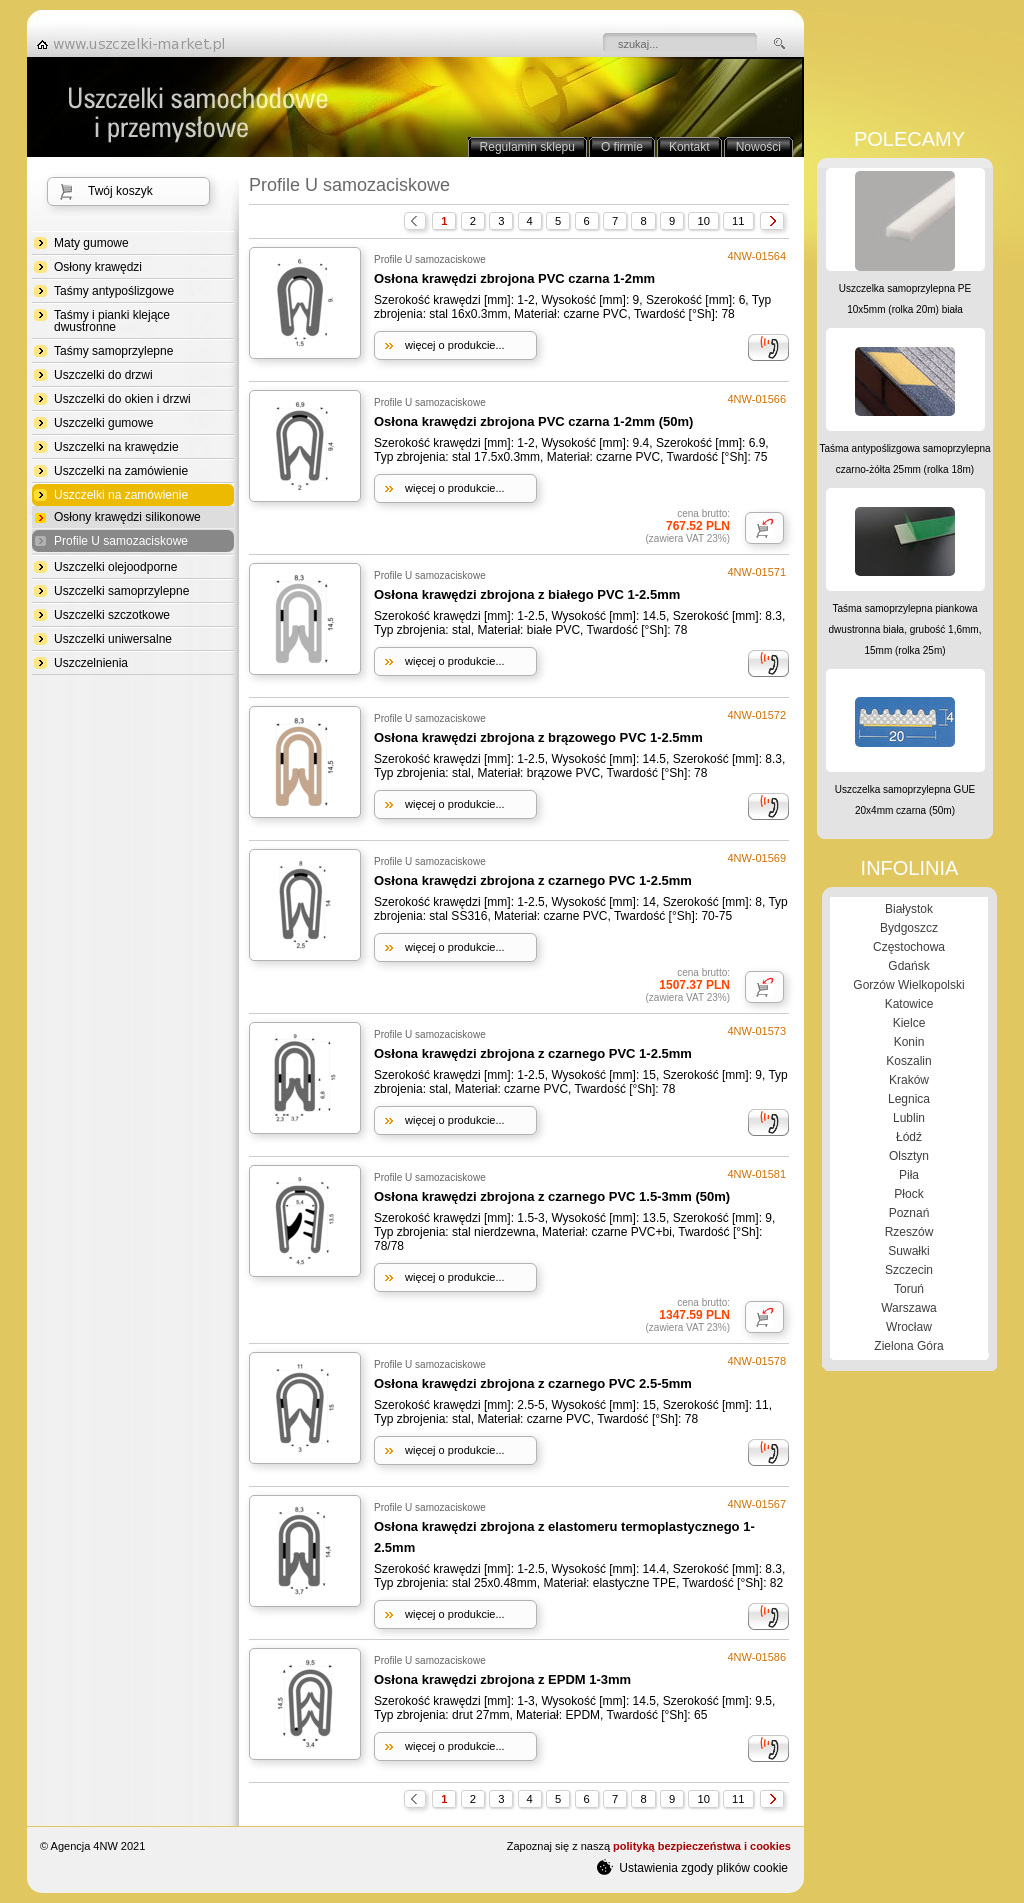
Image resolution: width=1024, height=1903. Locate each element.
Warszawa (909, 1308)
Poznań (909, 1213)
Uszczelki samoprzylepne (121, 591)
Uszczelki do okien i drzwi (122, 399)
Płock (908, 1194)
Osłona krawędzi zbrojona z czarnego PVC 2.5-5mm (533, 1383)
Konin (909, 1042)
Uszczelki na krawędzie (116, 447)
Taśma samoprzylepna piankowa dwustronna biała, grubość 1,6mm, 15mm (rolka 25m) (905, 629)
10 (703, 221)
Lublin (909, 1118)
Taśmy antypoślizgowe (114, 291)
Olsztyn (909, 1156)
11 (738, 221)
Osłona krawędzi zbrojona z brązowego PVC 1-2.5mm (538, 737)
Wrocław (909, 1327)
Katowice (909, 1004)
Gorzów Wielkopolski (908, 985)
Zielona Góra (908, 1346)
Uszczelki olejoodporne (115, 567)
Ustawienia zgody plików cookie (692, 1867)
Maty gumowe (91, 243)
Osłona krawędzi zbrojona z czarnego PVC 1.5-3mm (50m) (552, 1196)
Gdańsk (908, 966)
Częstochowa (909, 947)
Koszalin (908, 1061)
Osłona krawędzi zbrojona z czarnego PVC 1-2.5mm (533, 880)
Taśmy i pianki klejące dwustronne (112, 321)
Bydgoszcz (909, 928)
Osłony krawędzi (98, 267)
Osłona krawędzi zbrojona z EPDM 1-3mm (502, 1679)
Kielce (909, 1023)
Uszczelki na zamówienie (121, 471)
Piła (909, 1175)
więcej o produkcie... (455, 345)
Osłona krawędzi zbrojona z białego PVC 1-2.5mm (527, 594)
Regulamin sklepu (527, 147)
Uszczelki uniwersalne (113, 639)
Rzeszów (909, 1232)
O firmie (622, 147)
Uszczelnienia (91, 663)
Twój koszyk (120, 191)
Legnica (909, 1099)
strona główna (137, 44)
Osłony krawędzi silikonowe (127, 517)
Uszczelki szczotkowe (112, 615)
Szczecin (909, 1270)
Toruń (909, 1289)
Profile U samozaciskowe (121, 541)
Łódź (909, 1137)
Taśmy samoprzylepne (113, 351)
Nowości (758, 147)
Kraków (909, 1080)
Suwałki (908, 1251)
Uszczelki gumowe (103, 423)
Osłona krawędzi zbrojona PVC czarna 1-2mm (514, 278)
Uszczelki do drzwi (103, 375)
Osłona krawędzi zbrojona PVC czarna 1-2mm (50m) (533, 421)
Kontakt (689, 147)
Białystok (909, 909)
